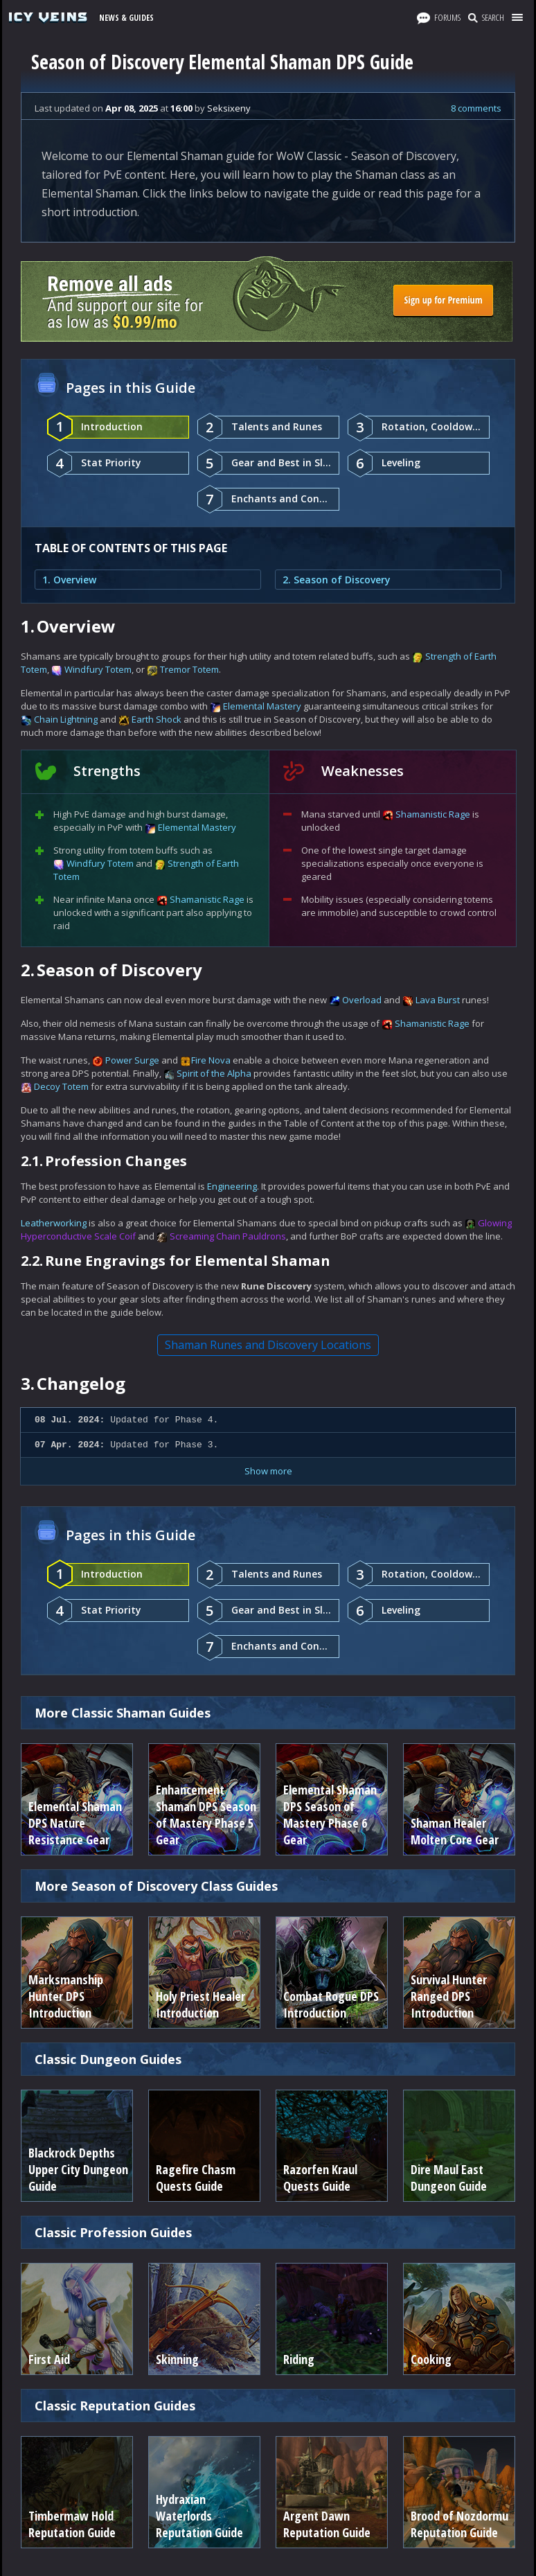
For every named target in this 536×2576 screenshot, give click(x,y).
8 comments (476, 108)
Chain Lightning (66, 719)
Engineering (232, 1186)
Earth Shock (156, 719)
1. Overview (69, 579)
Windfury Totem (98, 669)
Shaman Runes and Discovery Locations (268, 1344)
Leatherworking (54, 1223)
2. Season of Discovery (337, 579)
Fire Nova (211, 1060)
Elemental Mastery (262, 706)
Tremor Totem (189, 669)
